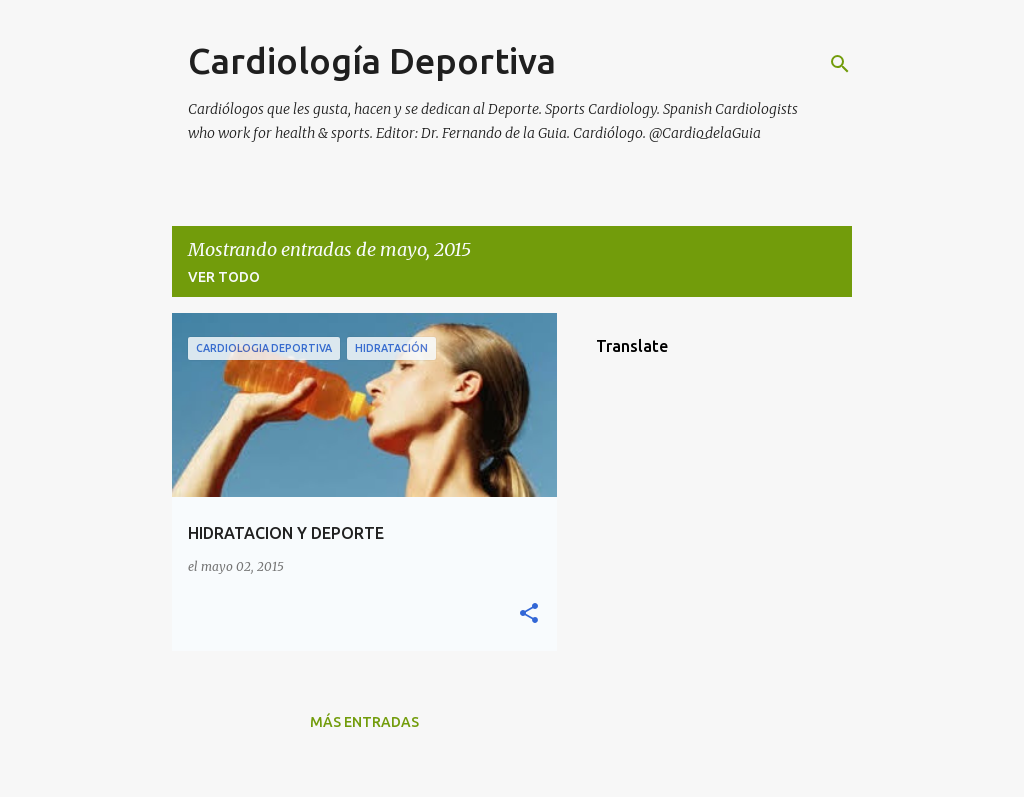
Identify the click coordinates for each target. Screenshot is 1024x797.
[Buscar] (840, 64)
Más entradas (364, 722)
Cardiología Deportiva (372, 60)
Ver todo (224, 277)
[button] (529, 614)
